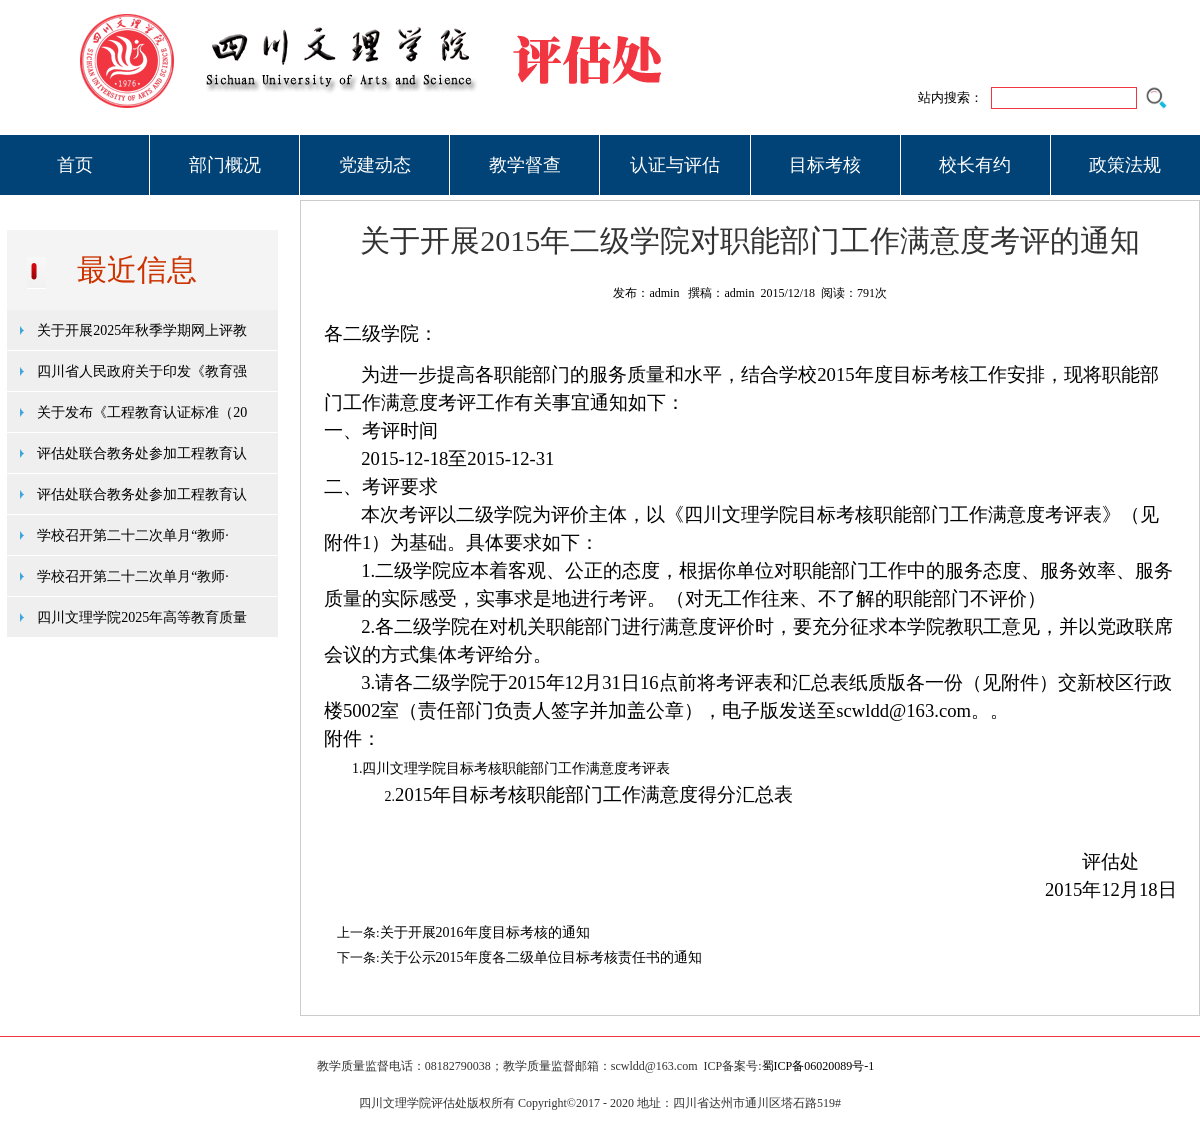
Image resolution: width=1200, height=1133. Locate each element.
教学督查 (525, 165)
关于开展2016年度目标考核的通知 (485, 932)
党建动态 (375, 165)
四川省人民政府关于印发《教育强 (142, 371)
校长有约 (975, 165)
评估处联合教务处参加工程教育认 (142, 453)
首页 (75, 165)
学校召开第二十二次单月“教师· (133, 535)
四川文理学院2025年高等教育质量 (142, 617)
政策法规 (1125, 165)
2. (390, 796)
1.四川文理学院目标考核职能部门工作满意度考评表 (511, 768)
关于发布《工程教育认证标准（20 (142, 412)
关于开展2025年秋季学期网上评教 (142, 330)
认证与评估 (675, 165)
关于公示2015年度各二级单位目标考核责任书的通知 (541, 957)
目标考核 (825, 165)
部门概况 (225, 165)
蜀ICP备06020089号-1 (818, 1066)
